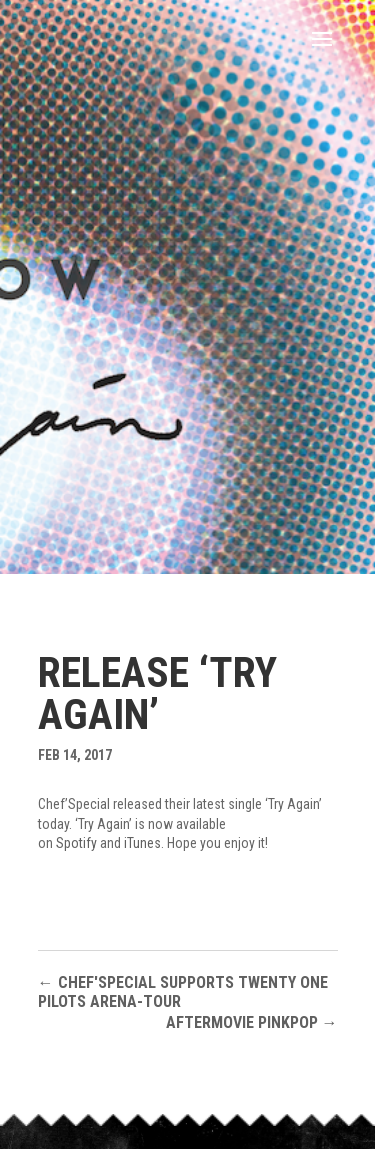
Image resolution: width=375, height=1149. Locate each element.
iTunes (142, 843)
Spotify (76, 843)
